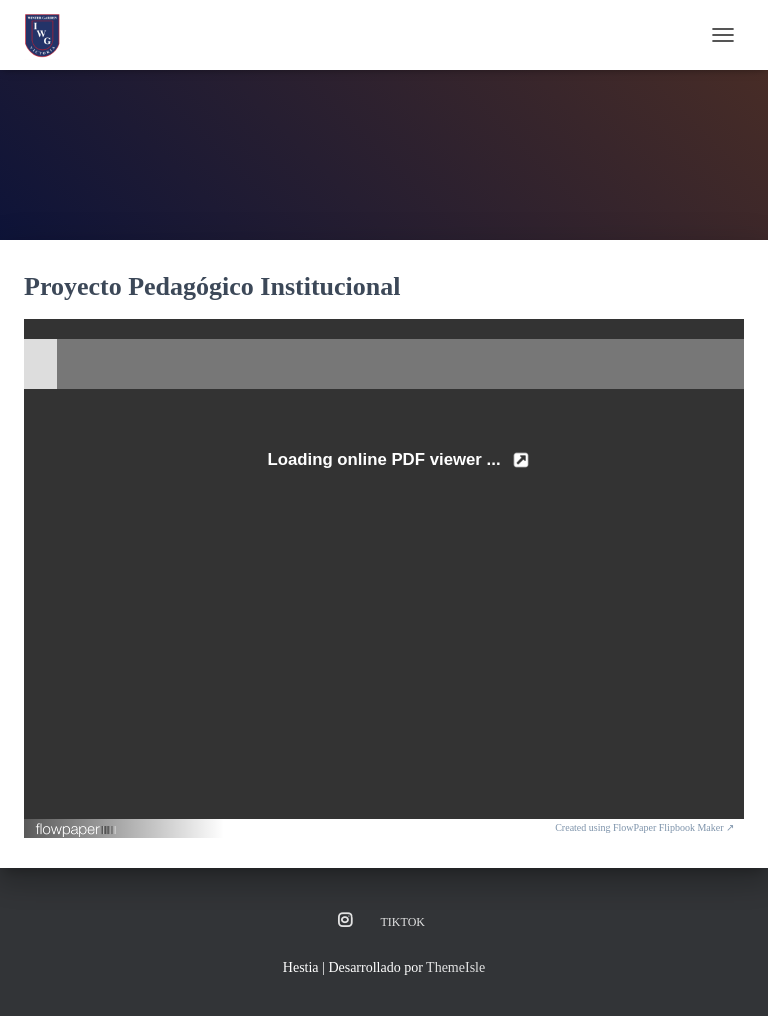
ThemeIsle (455, 967)
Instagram (345, 921)
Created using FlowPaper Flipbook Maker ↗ (644, 827)
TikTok (403, 922)
